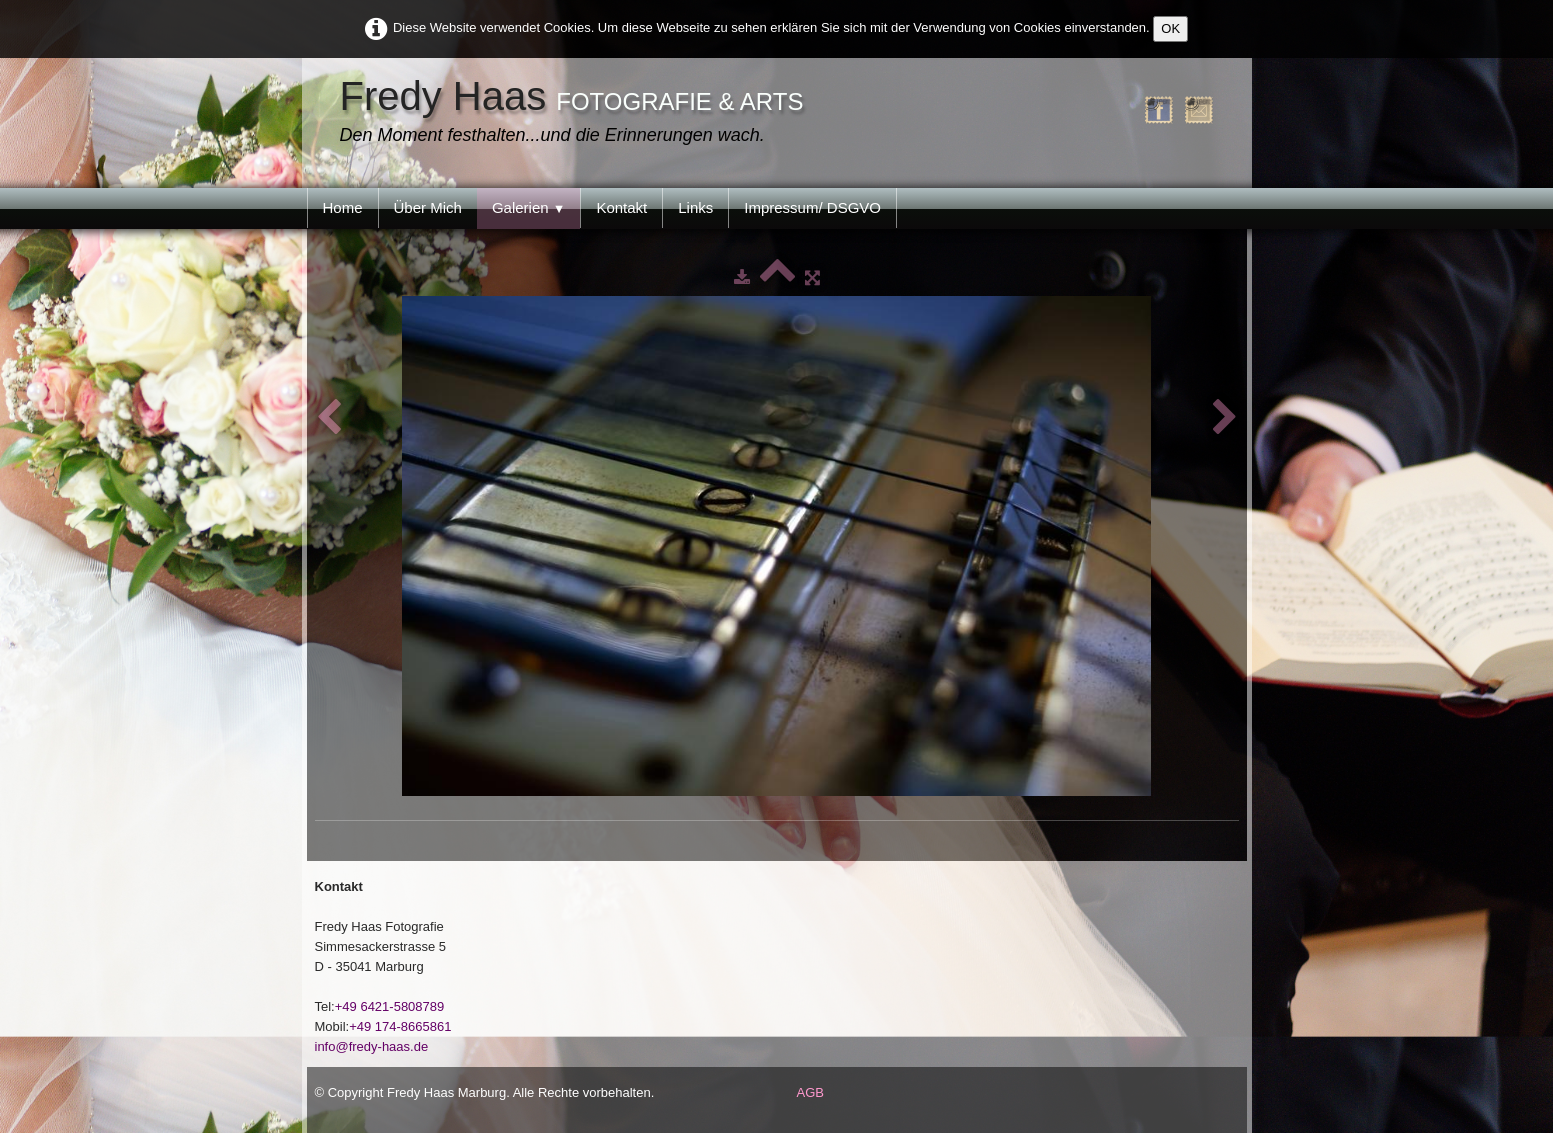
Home (343, 207)
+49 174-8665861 (400, 1026)
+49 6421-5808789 (390, 1006)
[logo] (577, 113)
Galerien (529, 207)
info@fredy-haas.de (372, 1046)
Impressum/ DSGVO (812, 207)
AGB (810, 1092)
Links (695, 207)
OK (1170, 28)
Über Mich (428, 207)
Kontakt (621, 207)
